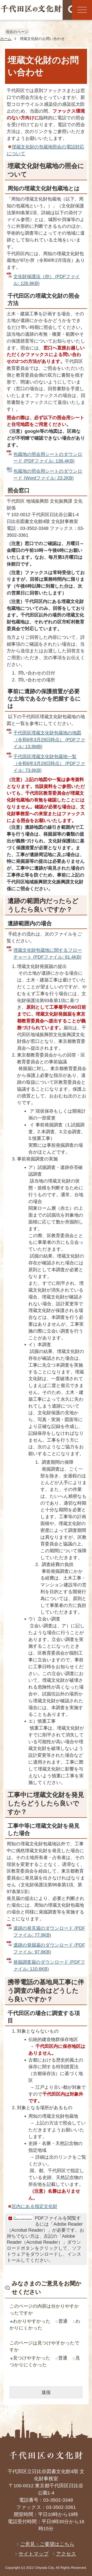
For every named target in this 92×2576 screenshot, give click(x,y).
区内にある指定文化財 (34, 2206)
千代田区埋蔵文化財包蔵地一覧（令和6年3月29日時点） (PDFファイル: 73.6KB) (49, 763)
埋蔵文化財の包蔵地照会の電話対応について (45, 150)
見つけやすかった (30, 2357)
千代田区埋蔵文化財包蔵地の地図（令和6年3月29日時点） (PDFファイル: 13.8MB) (49, 739)
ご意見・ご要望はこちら (47, 2544)
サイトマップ (34, 2553)
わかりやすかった (30, 2321)
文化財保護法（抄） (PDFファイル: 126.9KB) (46, 280)
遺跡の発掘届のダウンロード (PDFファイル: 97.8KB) (49, 1948)
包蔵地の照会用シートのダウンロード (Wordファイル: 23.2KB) (47, 475)
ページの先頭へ (74, 2427)
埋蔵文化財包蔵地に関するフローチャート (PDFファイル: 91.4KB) (47, 954)
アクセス (66, 2553)
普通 (61, 2321)
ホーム (6, 39)
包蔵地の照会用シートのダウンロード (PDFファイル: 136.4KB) (47, 458)
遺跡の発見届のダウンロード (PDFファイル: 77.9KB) (49, 1932)
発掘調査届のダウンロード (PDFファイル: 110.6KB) (49, 1965)
